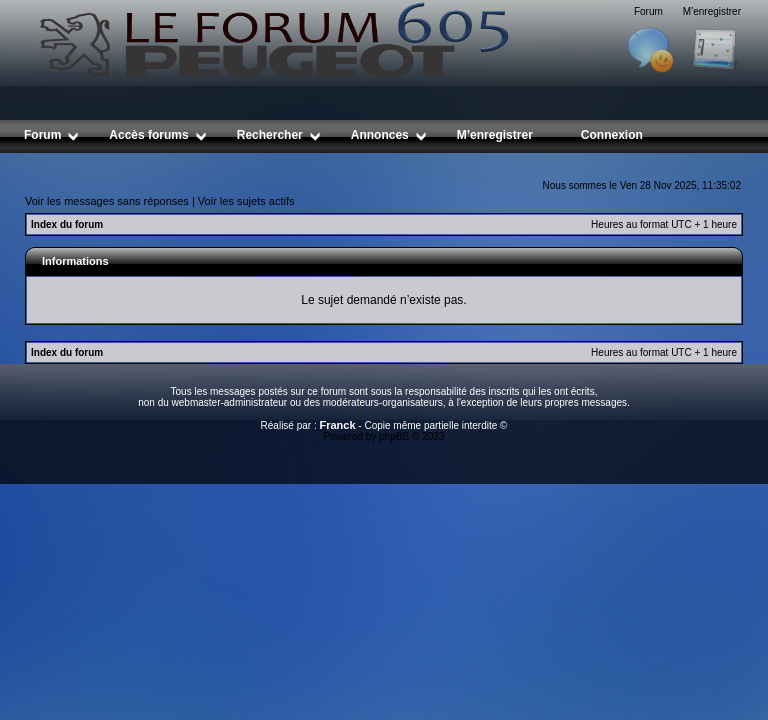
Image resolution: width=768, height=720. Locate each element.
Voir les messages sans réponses (107, 201)
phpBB (394, 436)
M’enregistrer (712, 11)
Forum (648, 11)
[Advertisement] (389, 160)
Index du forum (67, 224)
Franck (337, 425)
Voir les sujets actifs (246, 201)
